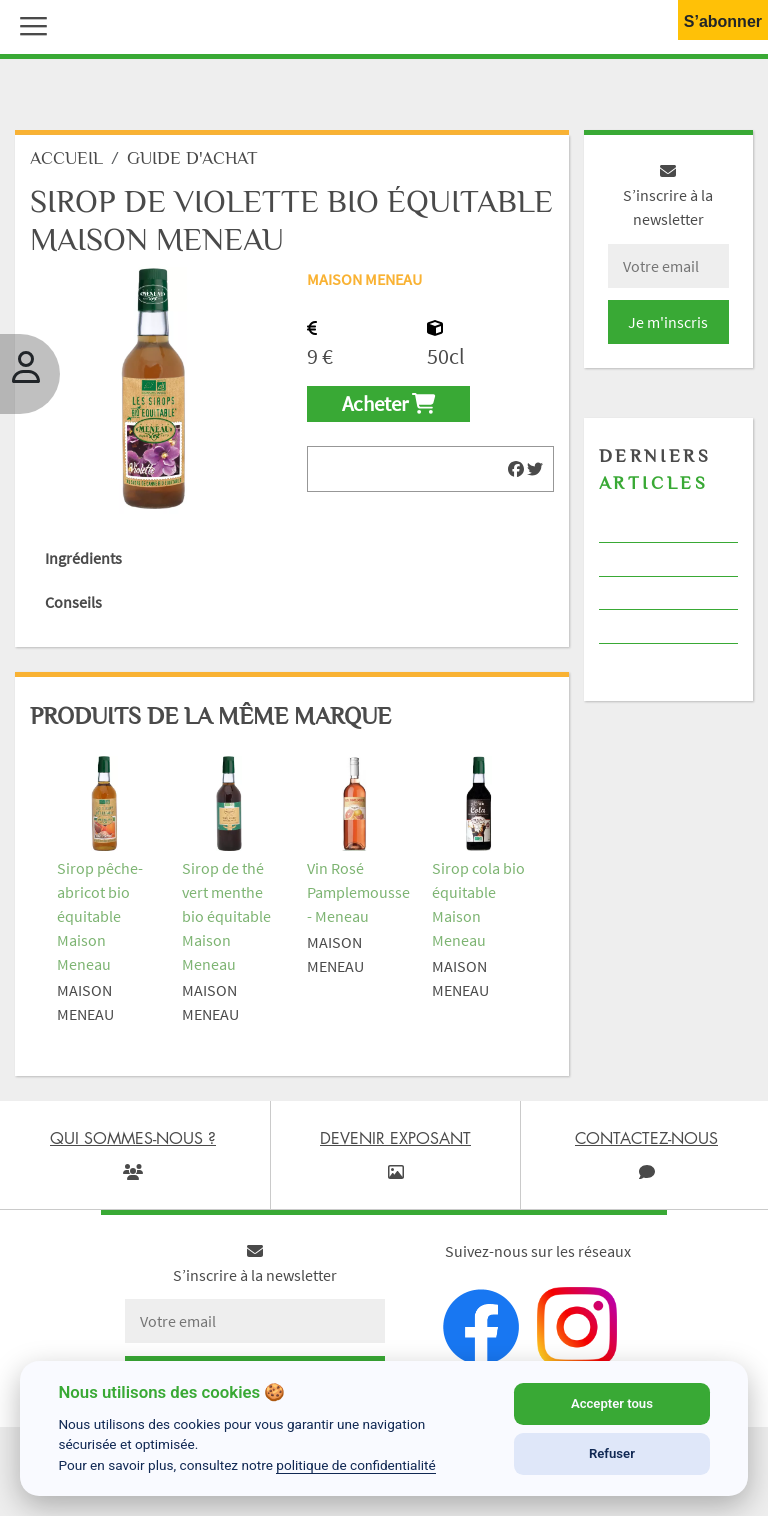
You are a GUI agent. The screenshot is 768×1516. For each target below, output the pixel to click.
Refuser (612, 1453)
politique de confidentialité (356, 1465)
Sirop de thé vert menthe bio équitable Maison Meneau (226, 916)
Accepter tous (612, 1403)
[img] (516, 469)
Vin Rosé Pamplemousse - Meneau (358, 892)
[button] (29, 24)
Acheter (388, 404)
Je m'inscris (668, 322)
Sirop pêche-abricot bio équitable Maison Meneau (100, 916)
